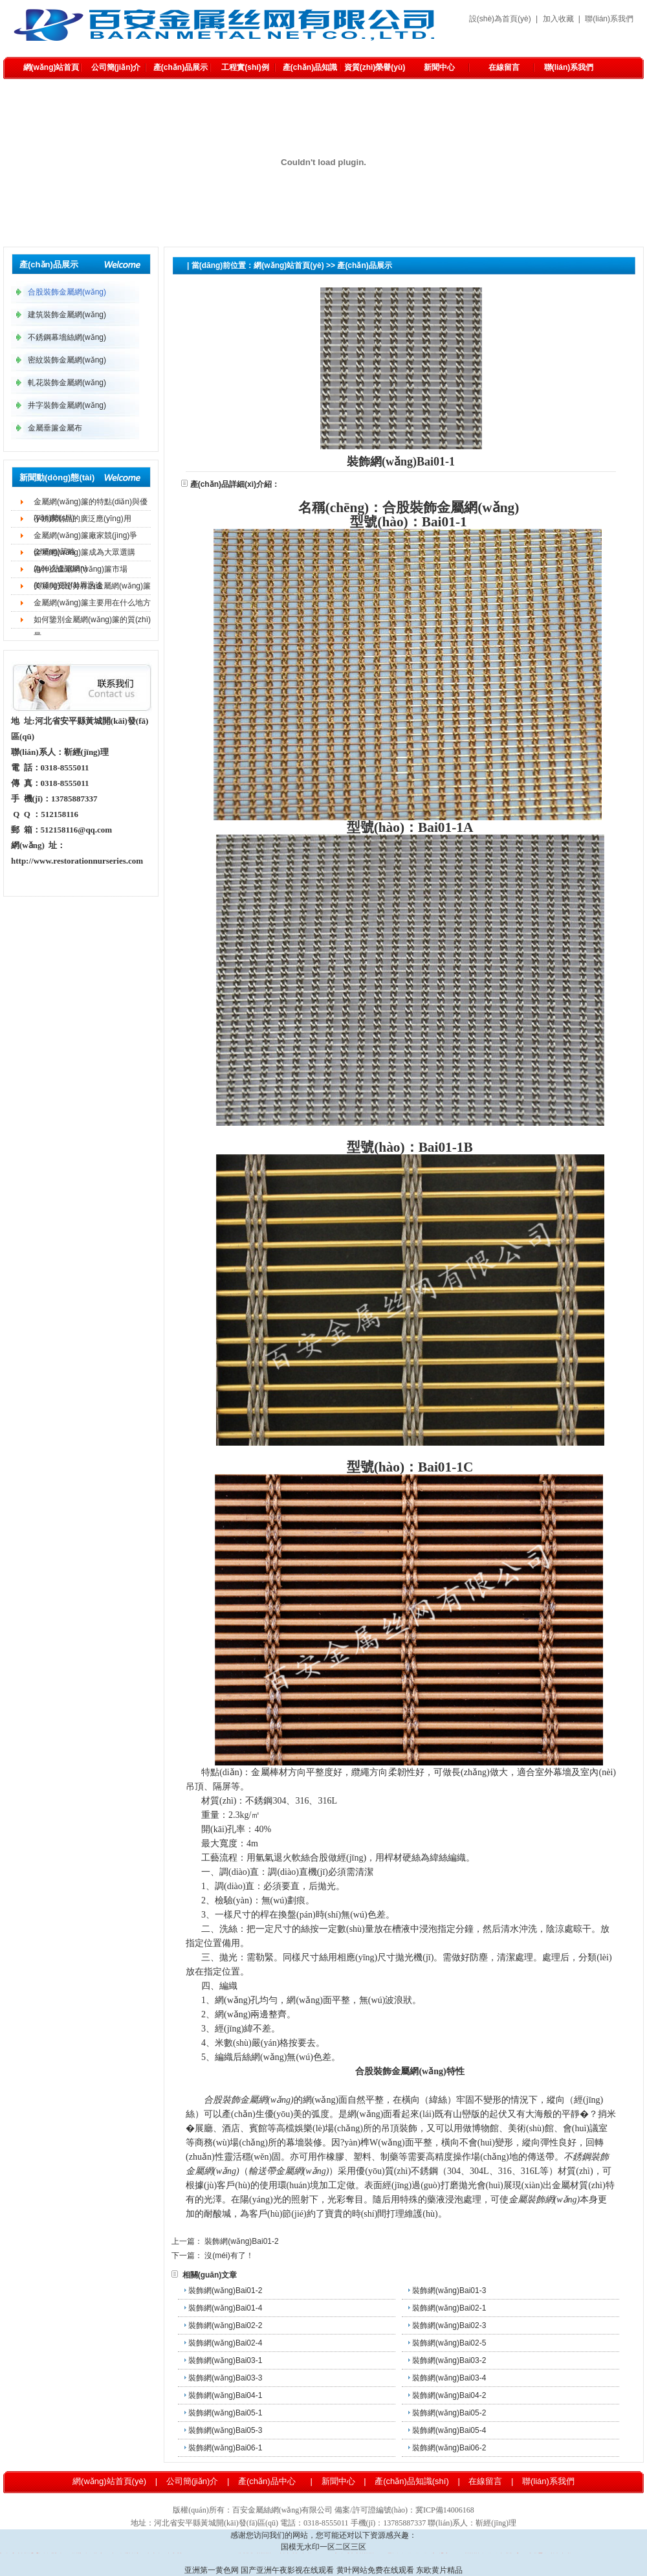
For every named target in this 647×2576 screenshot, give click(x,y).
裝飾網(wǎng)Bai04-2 (449, 2395)
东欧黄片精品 (439, 2570)
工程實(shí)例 (245, 67)
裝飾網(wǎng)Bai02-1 (449, 2308)
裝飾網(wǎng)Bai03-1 (225, 2360)
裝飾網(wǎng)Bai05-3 (225, 2430)
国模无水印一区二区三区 (323, 2546)
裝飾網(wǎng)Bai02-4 (225, 2342)
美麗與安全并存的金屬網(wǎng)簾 (92, 585)
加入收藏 (558, 18)
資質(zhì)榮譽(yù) (375, 67)
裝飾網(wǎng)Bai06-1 (225, 2447)
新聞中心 (439, 67)
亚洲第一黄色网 (211, 2570)
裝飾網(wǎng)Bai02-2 (225, 2325)
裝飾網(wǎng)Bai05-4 (449, 2430)
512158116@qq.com (77, 829)
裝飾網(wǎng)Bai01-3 (449, 2290)
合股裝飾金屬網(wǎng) (240, 282)
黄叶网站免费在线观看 (375, 2570)
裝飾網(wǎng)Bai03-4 (449, 2377)
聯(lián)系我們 (609, 18)
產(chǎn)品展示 (180, 67)
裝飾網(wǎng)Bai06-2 (449, 2447)
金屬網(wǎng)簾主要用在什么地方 (92, 602)
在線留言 (504, 67)
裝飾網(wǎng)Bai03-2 (449, 2360)
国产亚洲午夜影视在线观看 (287, 2570)
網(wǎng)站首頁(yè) (51, 71)
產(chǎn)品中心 (267, 2481)
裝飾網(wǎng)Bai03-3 (225, 2377)
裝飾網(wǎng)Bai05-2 (449, 2412)
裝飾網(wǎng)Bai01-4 (225, 2308)
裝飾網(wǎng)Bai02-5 (449, 2342)
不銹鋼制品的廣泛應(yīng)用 (82, 518)
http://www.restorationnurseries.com (77, 861)
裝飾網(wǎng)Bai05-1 (225, 2412)
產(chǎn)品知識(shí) (310, 71)
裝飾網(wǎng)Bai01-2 (241, 2241)
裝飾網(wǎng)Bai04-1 (225, 2395)
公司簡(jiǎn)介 (116, 67)
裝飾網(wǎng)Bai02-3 (449, 2325)
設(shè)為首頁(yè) (500, 18)
